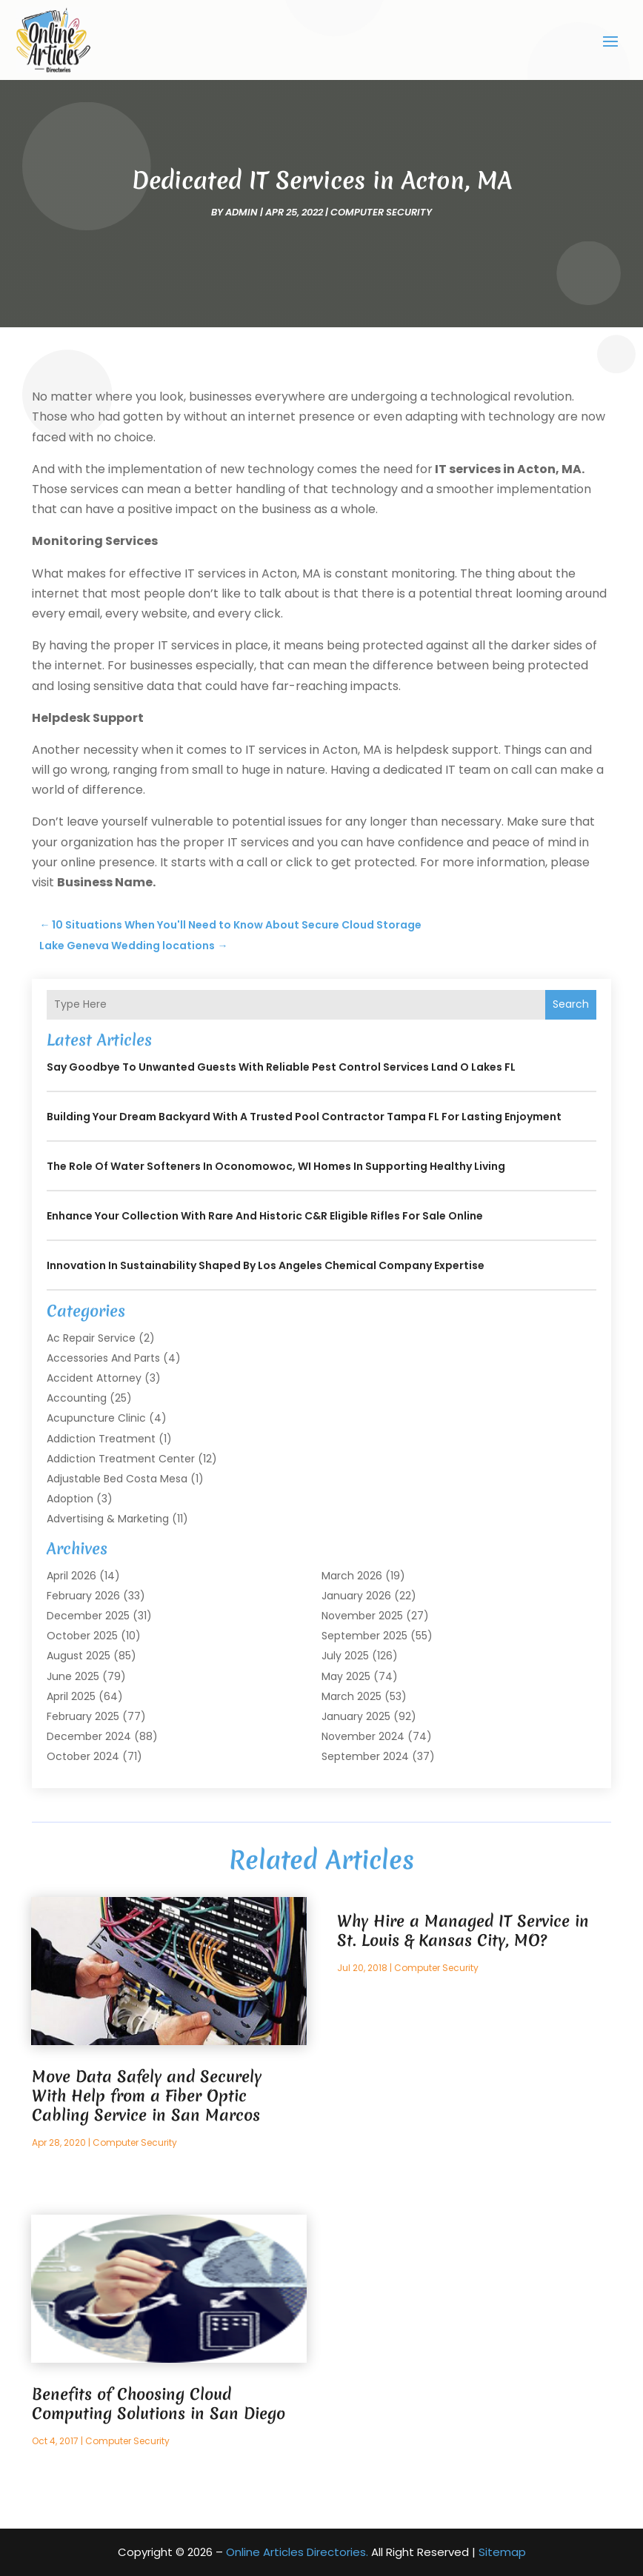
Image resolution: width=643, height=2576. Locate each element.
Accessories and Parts (103, 1358)
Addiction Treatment (101, 1438)
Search (571, 1004)
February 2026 (83, 1595)
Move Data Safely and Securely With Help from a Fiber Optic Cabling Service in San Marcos (146, 2096)
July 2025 (345, 1655)
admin (241, 212)
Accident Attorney (94, 1378)
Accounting (77, 1398)
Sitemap (502, 2552)
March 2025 (352, 1696)
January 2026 (356, 1595)
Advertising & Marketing (108, 1518)
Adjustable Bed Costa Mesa (117, 1478)
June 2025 (73, 1676)
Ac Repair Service (91, 1338)
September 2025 (364, 1635)
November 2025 (362, 1615)
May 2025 (346, 1676)
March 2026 (352, 1575)
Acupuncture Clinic (96, 1418)
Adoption (70, 1498)
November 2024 (363, 1736)
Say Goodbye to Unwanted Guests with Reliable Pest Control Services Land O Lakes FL (281, 1067)
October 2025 (82, 1635)
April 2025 (71, 1696)
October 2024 (83, 1756)
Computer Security (381, 212)
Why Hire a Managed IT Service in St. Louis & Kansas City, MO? (463, 1930)
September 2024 (365, 1756)
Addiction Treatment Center (121, 1458)
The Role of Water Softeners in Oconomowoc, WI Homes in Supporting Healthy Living (276, 1166)
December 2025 (88, 1615)
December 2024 (89, 1736)
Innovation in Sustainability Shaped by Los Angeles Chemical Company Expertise (265, 1265)
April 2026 (71, 1575)
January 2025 (356, 1716)
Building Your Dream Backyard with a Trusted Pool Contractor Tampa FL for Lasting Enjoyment (304, 1116)
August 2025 (78, 1655)
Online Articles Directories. (297, 2552)
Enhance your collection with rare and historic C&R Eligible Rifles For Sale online (265, 1215)
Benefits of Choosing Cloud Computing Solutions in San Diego (158, 2403)
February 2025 (83, 1716)
